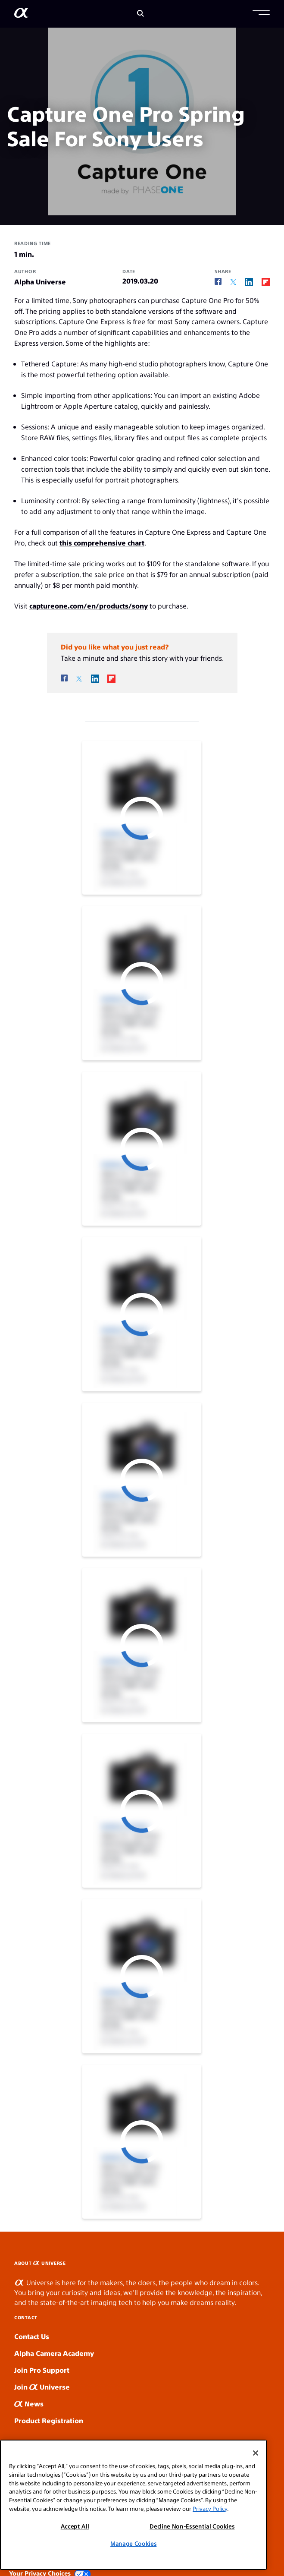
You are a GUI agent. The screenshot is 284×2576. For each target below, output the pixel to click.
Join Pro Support (41, 2369)
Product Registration (48, 2420)
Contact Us (31, 2336)
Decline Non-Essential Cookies (192, 2526)
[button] (261, 13)
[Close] (255, 2453)
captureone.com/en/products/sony (88, 605)
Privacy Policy (210, 2508)
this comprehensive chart (101, 542)
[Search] (140, 14)
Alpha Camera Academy (54, 2353)
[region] (133, 2505)
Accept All (75, 2526)
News (29, 2403)
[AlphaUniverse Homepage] (21, 14)
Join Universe (42, 2386)
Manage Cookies (133, 2543)
